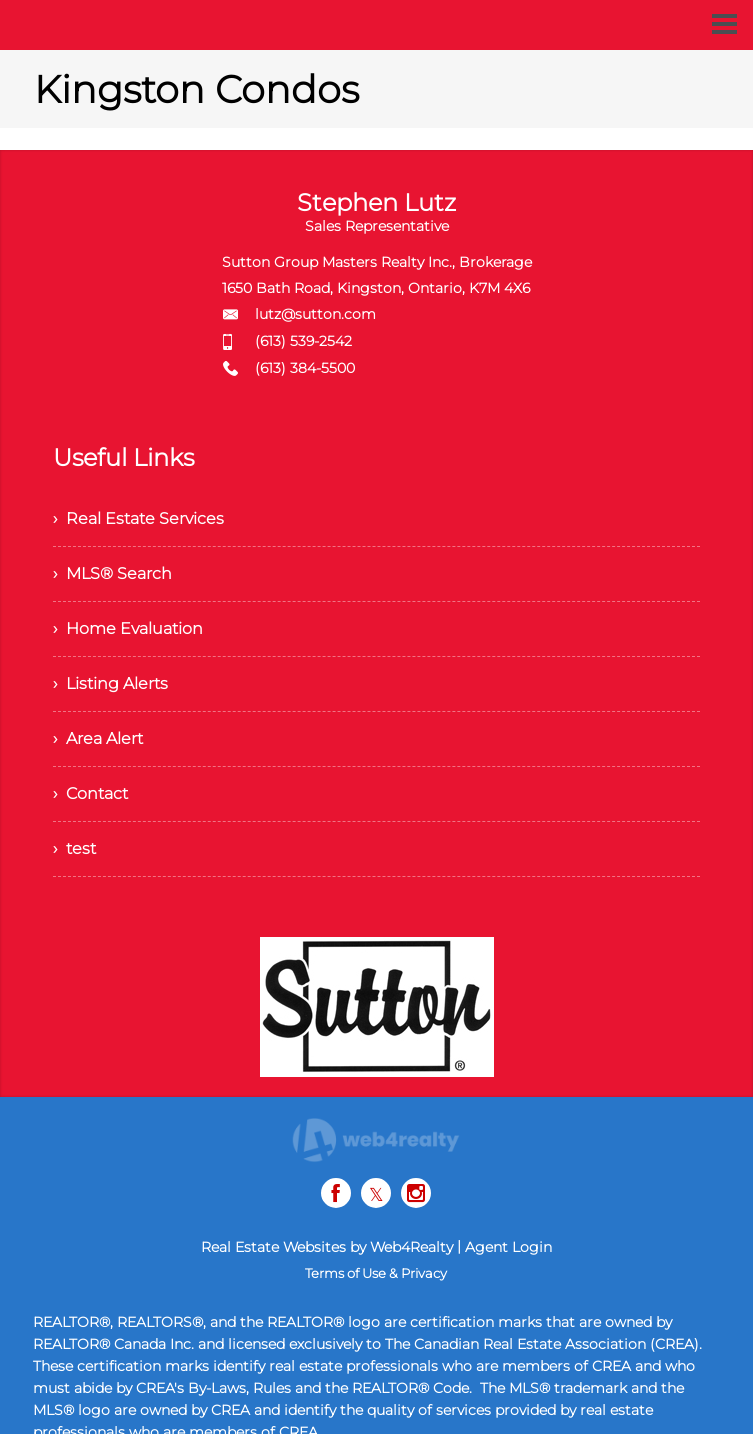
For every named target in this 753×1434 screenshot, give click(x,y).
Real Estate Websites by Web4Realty (327, 1247)
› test (74, 848)
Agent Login (508, 1247)
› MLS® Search (112, 573)
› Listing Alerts (110, 683)
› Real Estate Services (138, 518)
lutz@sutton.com (315, 314)
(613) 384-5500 (305, 368)
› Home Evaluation (128, 628)
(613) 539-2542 (303, 341)
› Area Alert (98, 738)
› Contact (90, 793)
